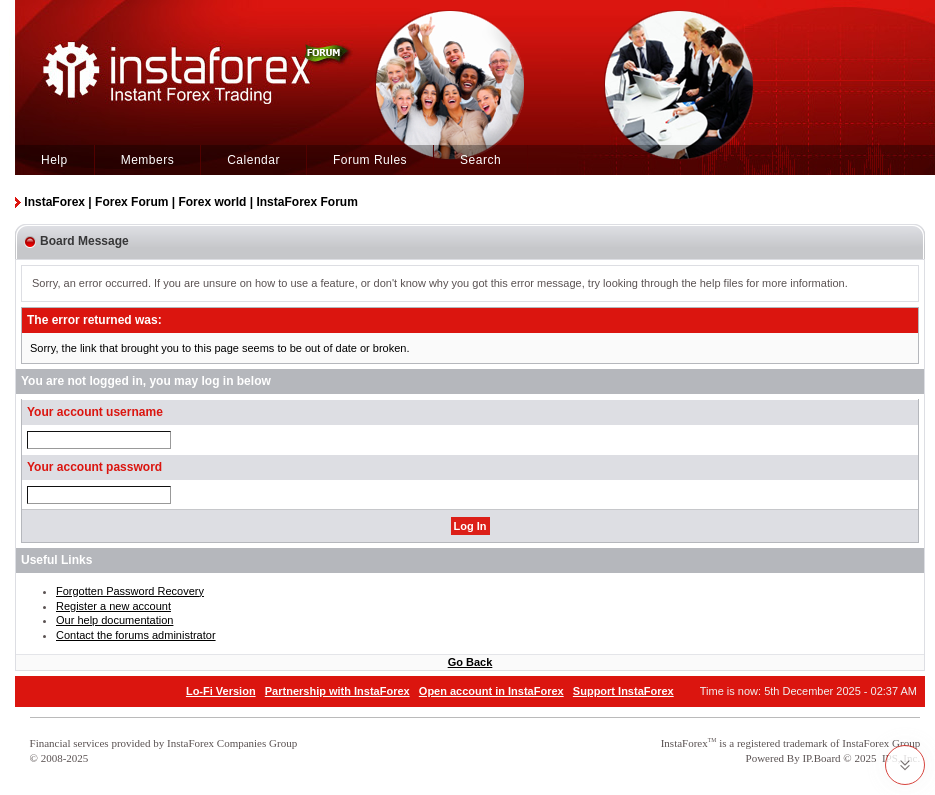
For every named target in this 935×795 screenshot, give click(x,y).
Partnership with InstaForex (337, 691)
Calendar (253, 160)
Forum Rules (370, 160)
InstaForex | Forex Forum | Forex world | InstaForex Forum (190, 202)
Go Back (470, 662)
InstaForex (684, 743)
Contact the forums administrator (136, 635)
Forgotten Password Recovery (130, 591)
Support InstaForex (623, 691)
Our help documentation (114, 620)
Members (148, 160)
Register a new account (113, 606)
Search (480, 160)
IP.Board (821, 758)
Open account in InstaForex (491, 691)
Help (54, 160)
